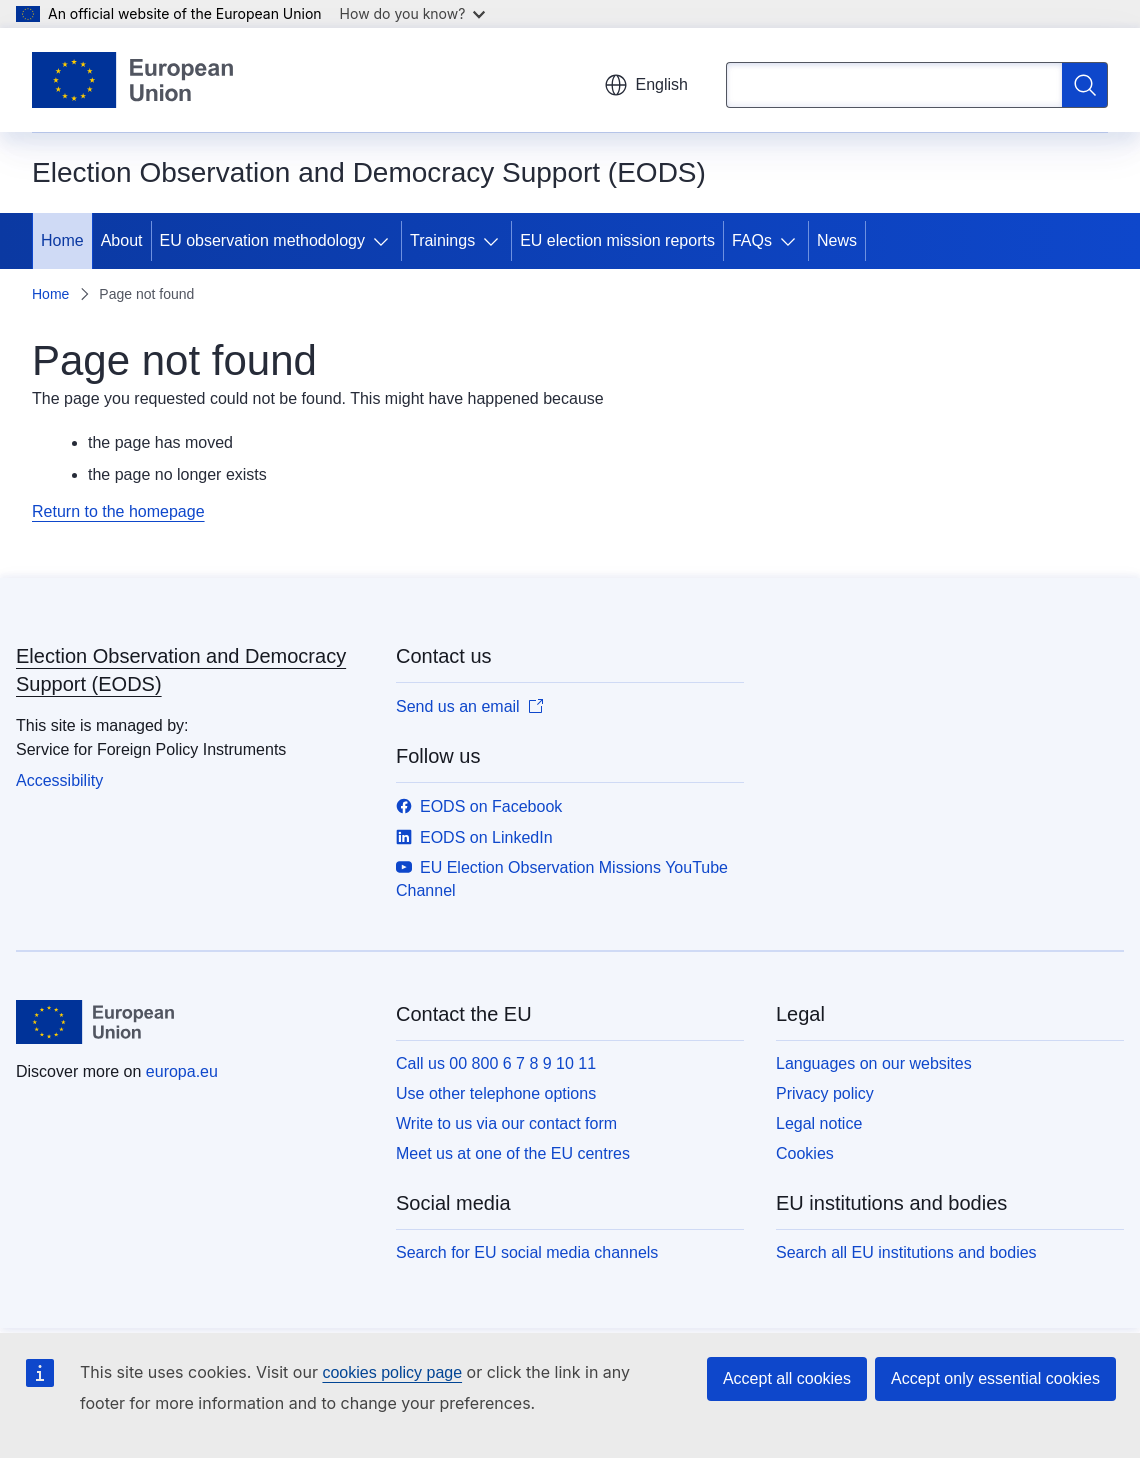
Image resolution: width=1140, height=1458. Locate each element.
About (122, 240)
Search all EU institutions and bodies (906, 1252)
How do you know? (413, 13)
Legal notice (819, 1123)
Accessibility (59, 780)
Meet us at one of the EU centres (513, 1153)
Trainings (442, 240)
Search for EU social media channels (527, 1252)
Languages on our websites (874, 1063)
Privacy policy (825, 1093)
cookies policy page (392, 1372)
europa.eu (182, 1071)
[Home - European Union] (132, 80)
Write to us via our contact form (506, 1123)
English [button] (646, 85)
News (837, 240)
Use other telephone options (496, 1093)
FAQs (752, 240)
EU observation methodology (262, 240)
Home (62, 240)
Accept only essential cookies (995, 1378)
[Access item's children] (385, 241)
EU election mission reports (617, 240)
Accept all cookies (787, 1378)
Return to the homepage (118, 511)
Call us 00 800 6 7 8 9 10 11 (496, 1063)
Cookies (805, 1153)
